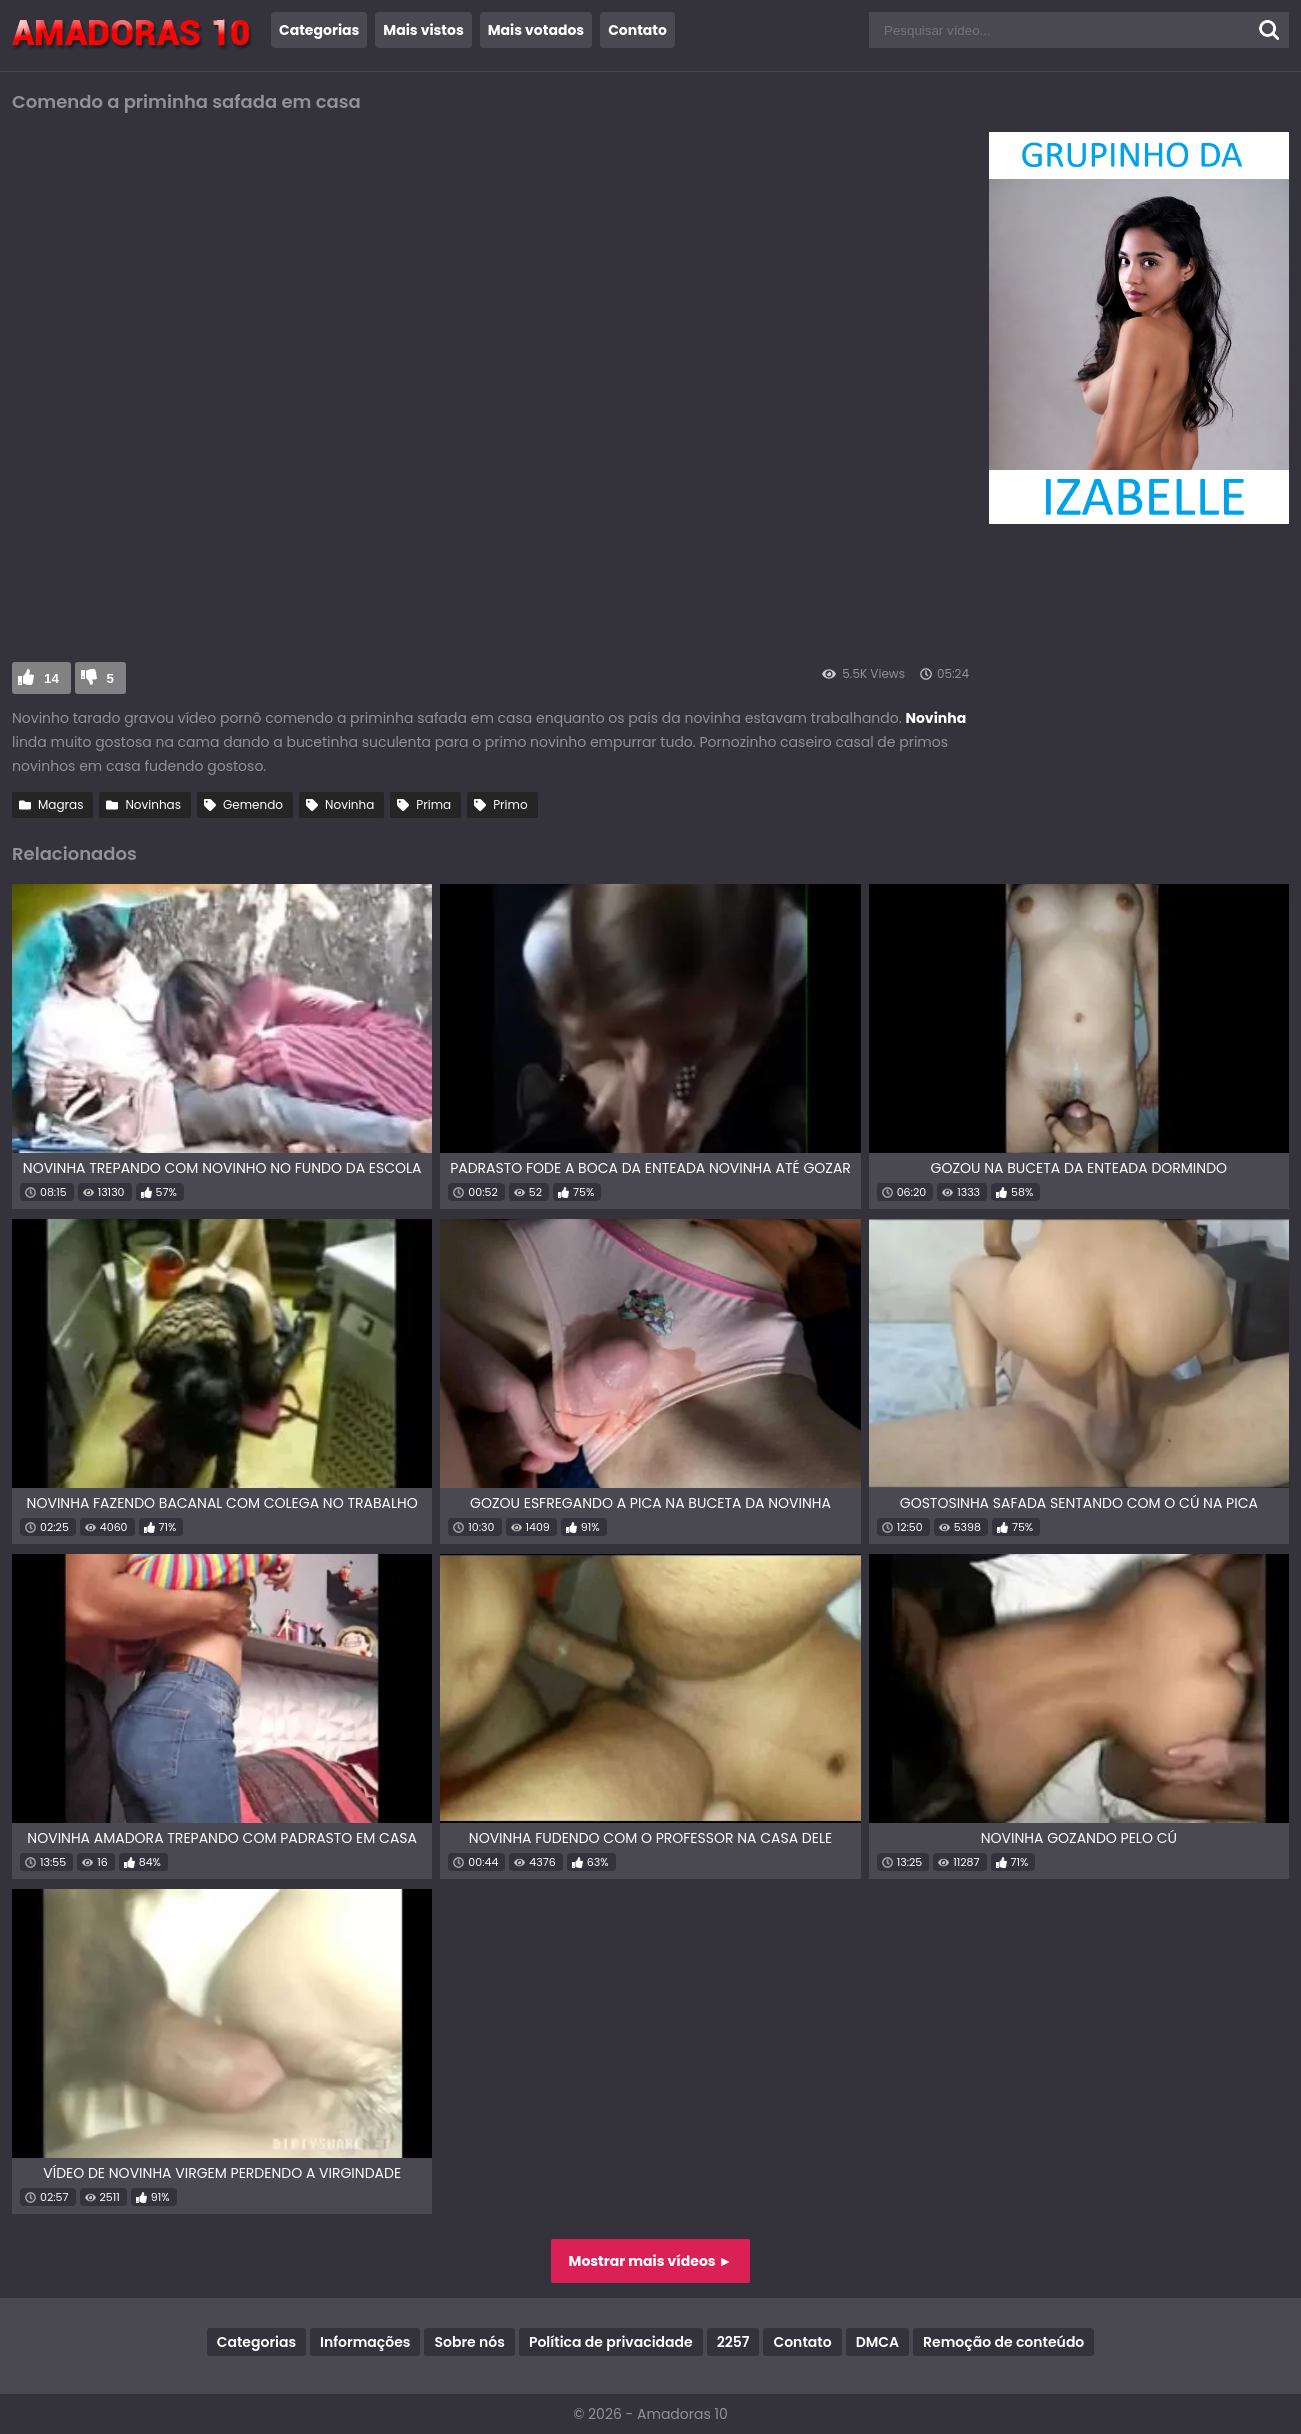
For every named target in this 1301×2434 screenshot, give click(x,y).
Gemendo (253, 804)
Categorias (319, 30)
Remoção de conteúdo (1003, 2342)
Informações (365, 2342)
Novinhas (153, 804)
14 (51, 678)
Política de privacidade (611, 2342)
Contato (637, 30)
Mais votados (536, 30)
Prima (433, 804)
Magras (60, 804)
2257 (733, 2342)
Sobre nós (469, 2342)
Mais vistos (423, 30)
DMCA (877, 2342)
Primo (510, 804)
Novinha (349, 804)
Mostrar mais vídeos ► (651, 2261)
